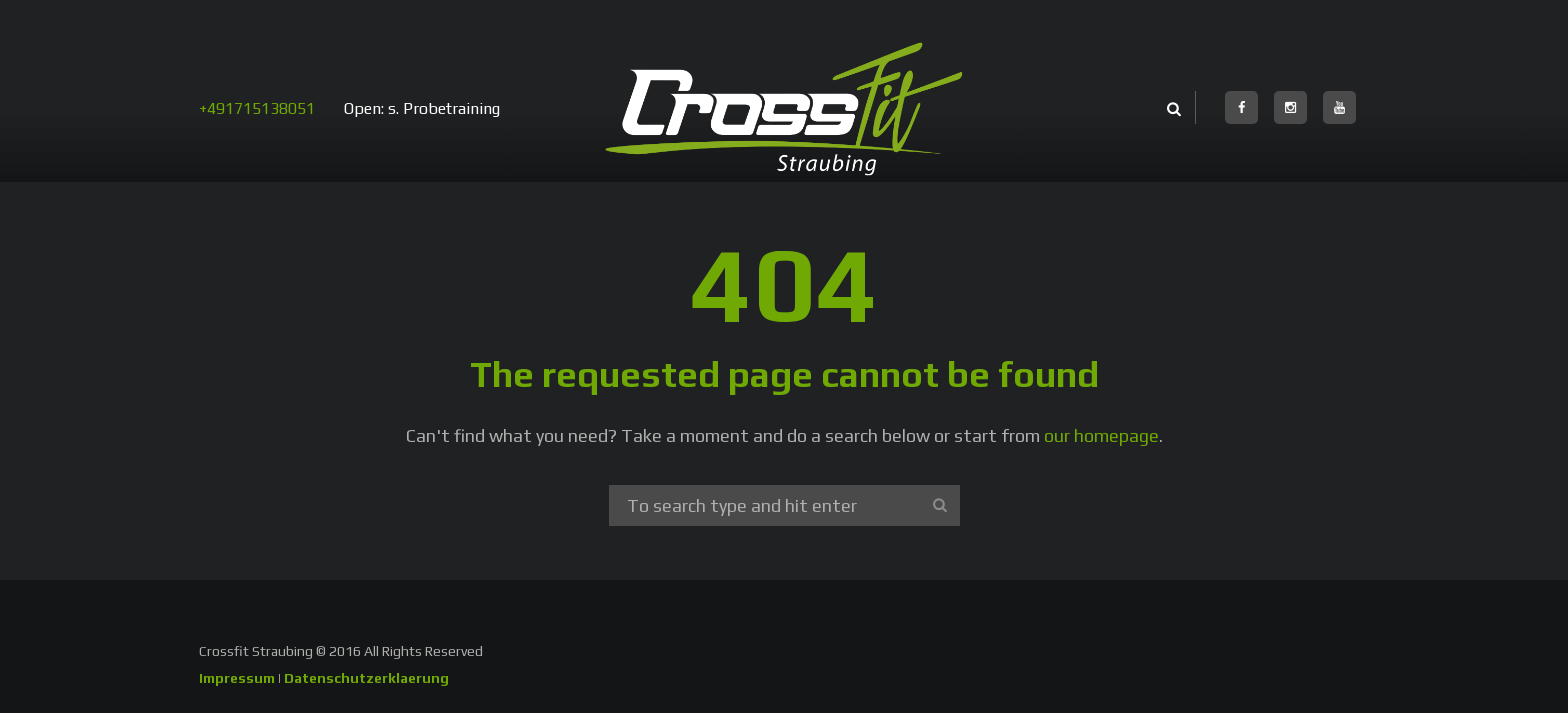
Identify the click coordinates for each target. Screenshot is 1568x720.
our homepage (1101, 435)
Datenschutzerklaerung (366, 678)
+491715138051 (257, 108)
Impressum (237, 678)
